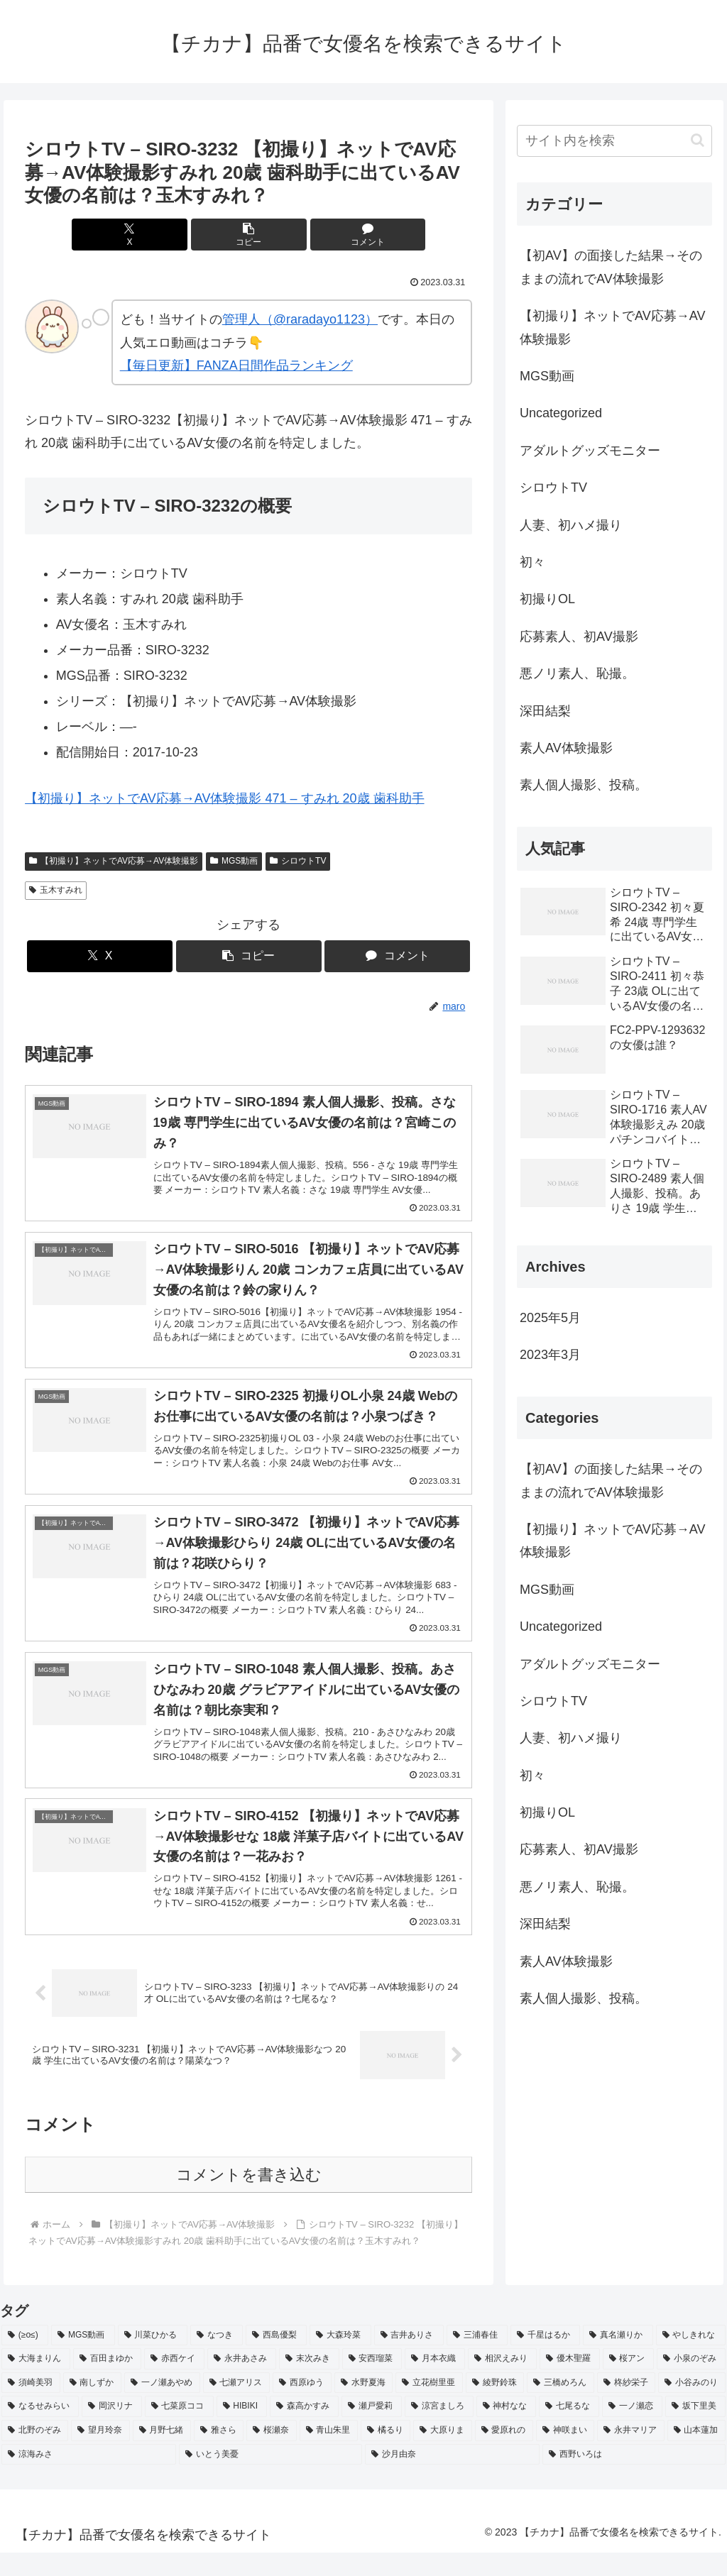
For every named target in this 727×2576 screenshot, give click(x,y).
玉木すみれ (55, 890)
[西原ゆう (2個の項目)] (302, 2406)
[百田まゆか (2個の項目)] (107, 2382)
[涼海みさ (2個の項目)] (88, 2478)
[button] (249, 235)
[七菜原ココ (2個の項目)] (179, 2429)
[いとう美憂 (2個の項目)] (270, 2478)
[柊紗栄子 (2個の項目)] (626, 2406)
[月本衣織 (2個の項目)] (435, 2382)
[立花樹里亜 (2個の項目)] (429, 2406)
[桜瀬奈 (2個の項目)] (271, 2454)
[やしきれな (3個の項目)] (691, 2358)
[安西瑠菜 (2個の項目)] (372, 2382)
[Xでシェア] (173, 235)
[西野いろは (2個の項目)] (634, 2478)
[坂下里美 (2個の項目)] (695, 2429)
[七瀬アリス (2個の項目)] (236, 2406)
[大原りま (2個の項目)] (442, 2454)
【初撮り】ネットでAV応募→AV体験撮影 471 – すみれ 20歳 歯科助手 (224, 798)
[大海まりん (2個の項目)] (35, 2382)
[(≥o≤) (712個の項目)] (24, 2358)
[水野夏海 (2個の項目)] (363, 2406)
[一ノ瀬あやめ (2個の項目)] (162, 2406)
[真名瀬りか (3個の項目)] (617, 2358)
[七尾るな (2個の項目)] (569, 2429)
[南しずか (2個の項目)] (92, 2406)
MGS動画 (234, 861)
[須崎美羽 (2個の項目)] (30, 2406)
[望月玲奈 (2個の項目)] (100, 2454)
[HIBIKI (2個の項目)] (242, 2429)
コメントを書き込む (249, 2198)
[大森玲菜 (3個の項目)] (340, 2358)
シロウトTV (298, 861)
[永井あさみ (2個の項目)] (241, 2382)
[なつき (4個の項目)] (216, 2358)
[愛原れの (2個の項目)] (504, 2454)
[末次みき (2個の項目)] (309, 2382)
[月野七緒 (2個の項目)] (162, 2454)
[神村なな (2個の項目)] (506, 2429)
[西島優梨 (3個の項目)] (276, 2358)
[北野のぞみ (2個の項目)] (34, 2454)
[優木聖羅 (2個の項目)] (570, 2382)
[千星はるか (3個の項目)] (545, 2358)
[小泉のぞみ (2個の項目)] (691, 2382)
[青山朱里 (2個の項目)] (329, 2454)
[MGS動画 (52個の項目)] (83, 2358)
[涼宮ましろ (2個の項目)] (439, 2429)
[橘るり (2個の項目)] (385, 2454)
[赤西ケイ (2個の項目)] (174, 2382)
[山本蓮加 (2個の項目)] (696, 2454)
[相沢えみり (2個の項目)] (502, 2382)
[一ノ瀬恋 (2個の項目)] (632, 2429)
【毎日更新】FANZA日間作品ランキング (236, 365)
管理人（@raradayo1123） (300, 319)
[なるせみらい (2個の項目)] (40, 2429)
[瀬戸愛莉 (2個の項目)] (371, 2429)
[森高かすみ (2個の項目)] (304, 2429)
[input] (614, 141)
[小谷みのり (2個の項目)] (692, 2406)
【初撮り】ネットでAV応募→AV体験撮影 (113, 861)
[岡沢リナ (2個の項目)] (112, 2429)
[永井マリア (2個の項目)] (630, 2454)
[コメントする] (324, 235)
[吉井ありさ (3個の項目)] (409, 2358)
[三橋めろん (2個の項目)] (560, 2406)
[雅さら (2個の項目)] (219, 2454)
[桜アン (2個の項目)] (629, 2382)
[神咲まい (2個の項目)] (565, 2454)
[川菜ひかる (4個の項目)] (152, 2358)
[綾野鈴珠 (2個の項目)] (495, 2406)
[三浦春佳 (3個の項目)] (477, 2358)
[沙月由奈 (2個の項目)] (452, 2478)
